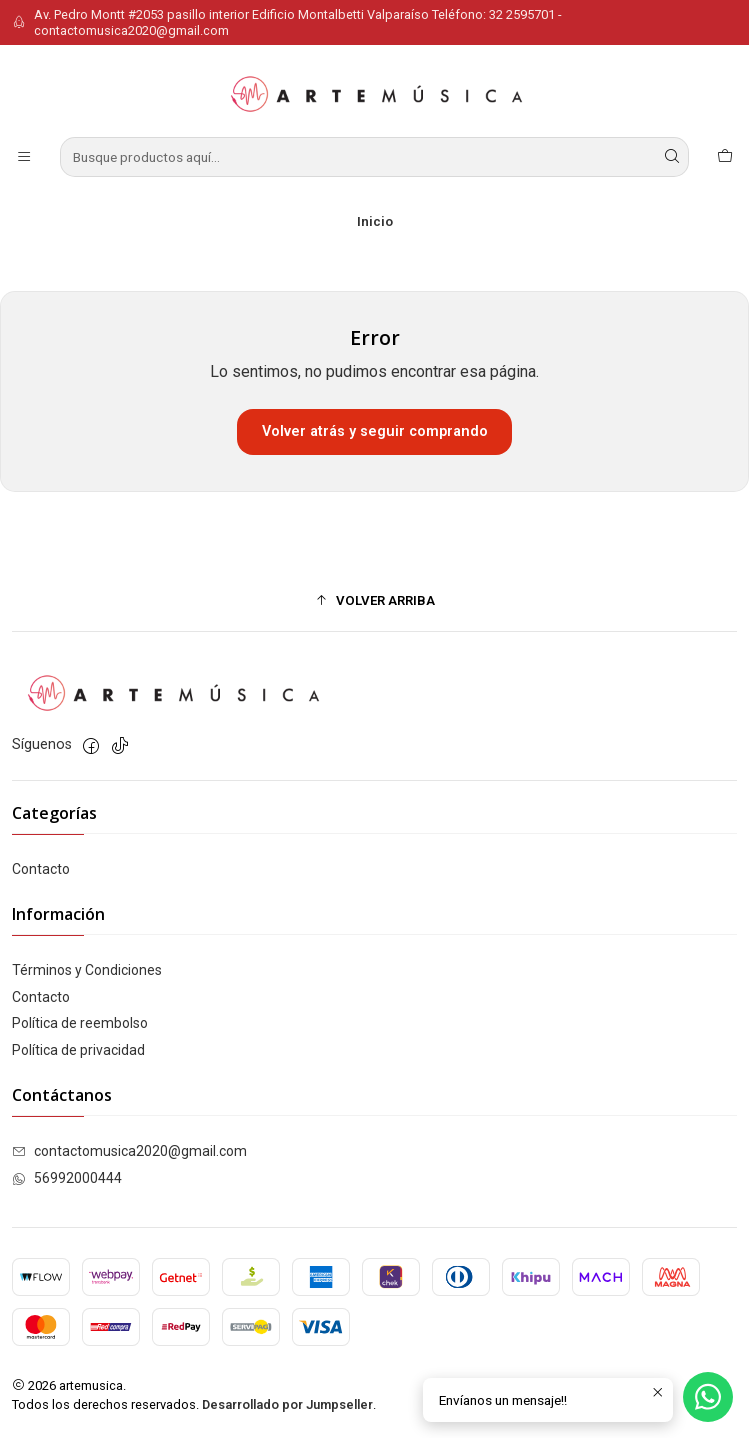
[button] (374, 600)
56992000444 (67, 1178)
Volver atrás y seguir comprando (375, 431)
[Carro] (725, 157)
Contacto (41, 869)
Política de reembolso (80, 1023)
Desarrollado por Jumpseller (287, 1404)
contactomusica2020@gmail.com (129, 1151)
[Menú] (24, 157)
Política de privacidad (78, 1050)
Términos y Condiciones (87, 970)
